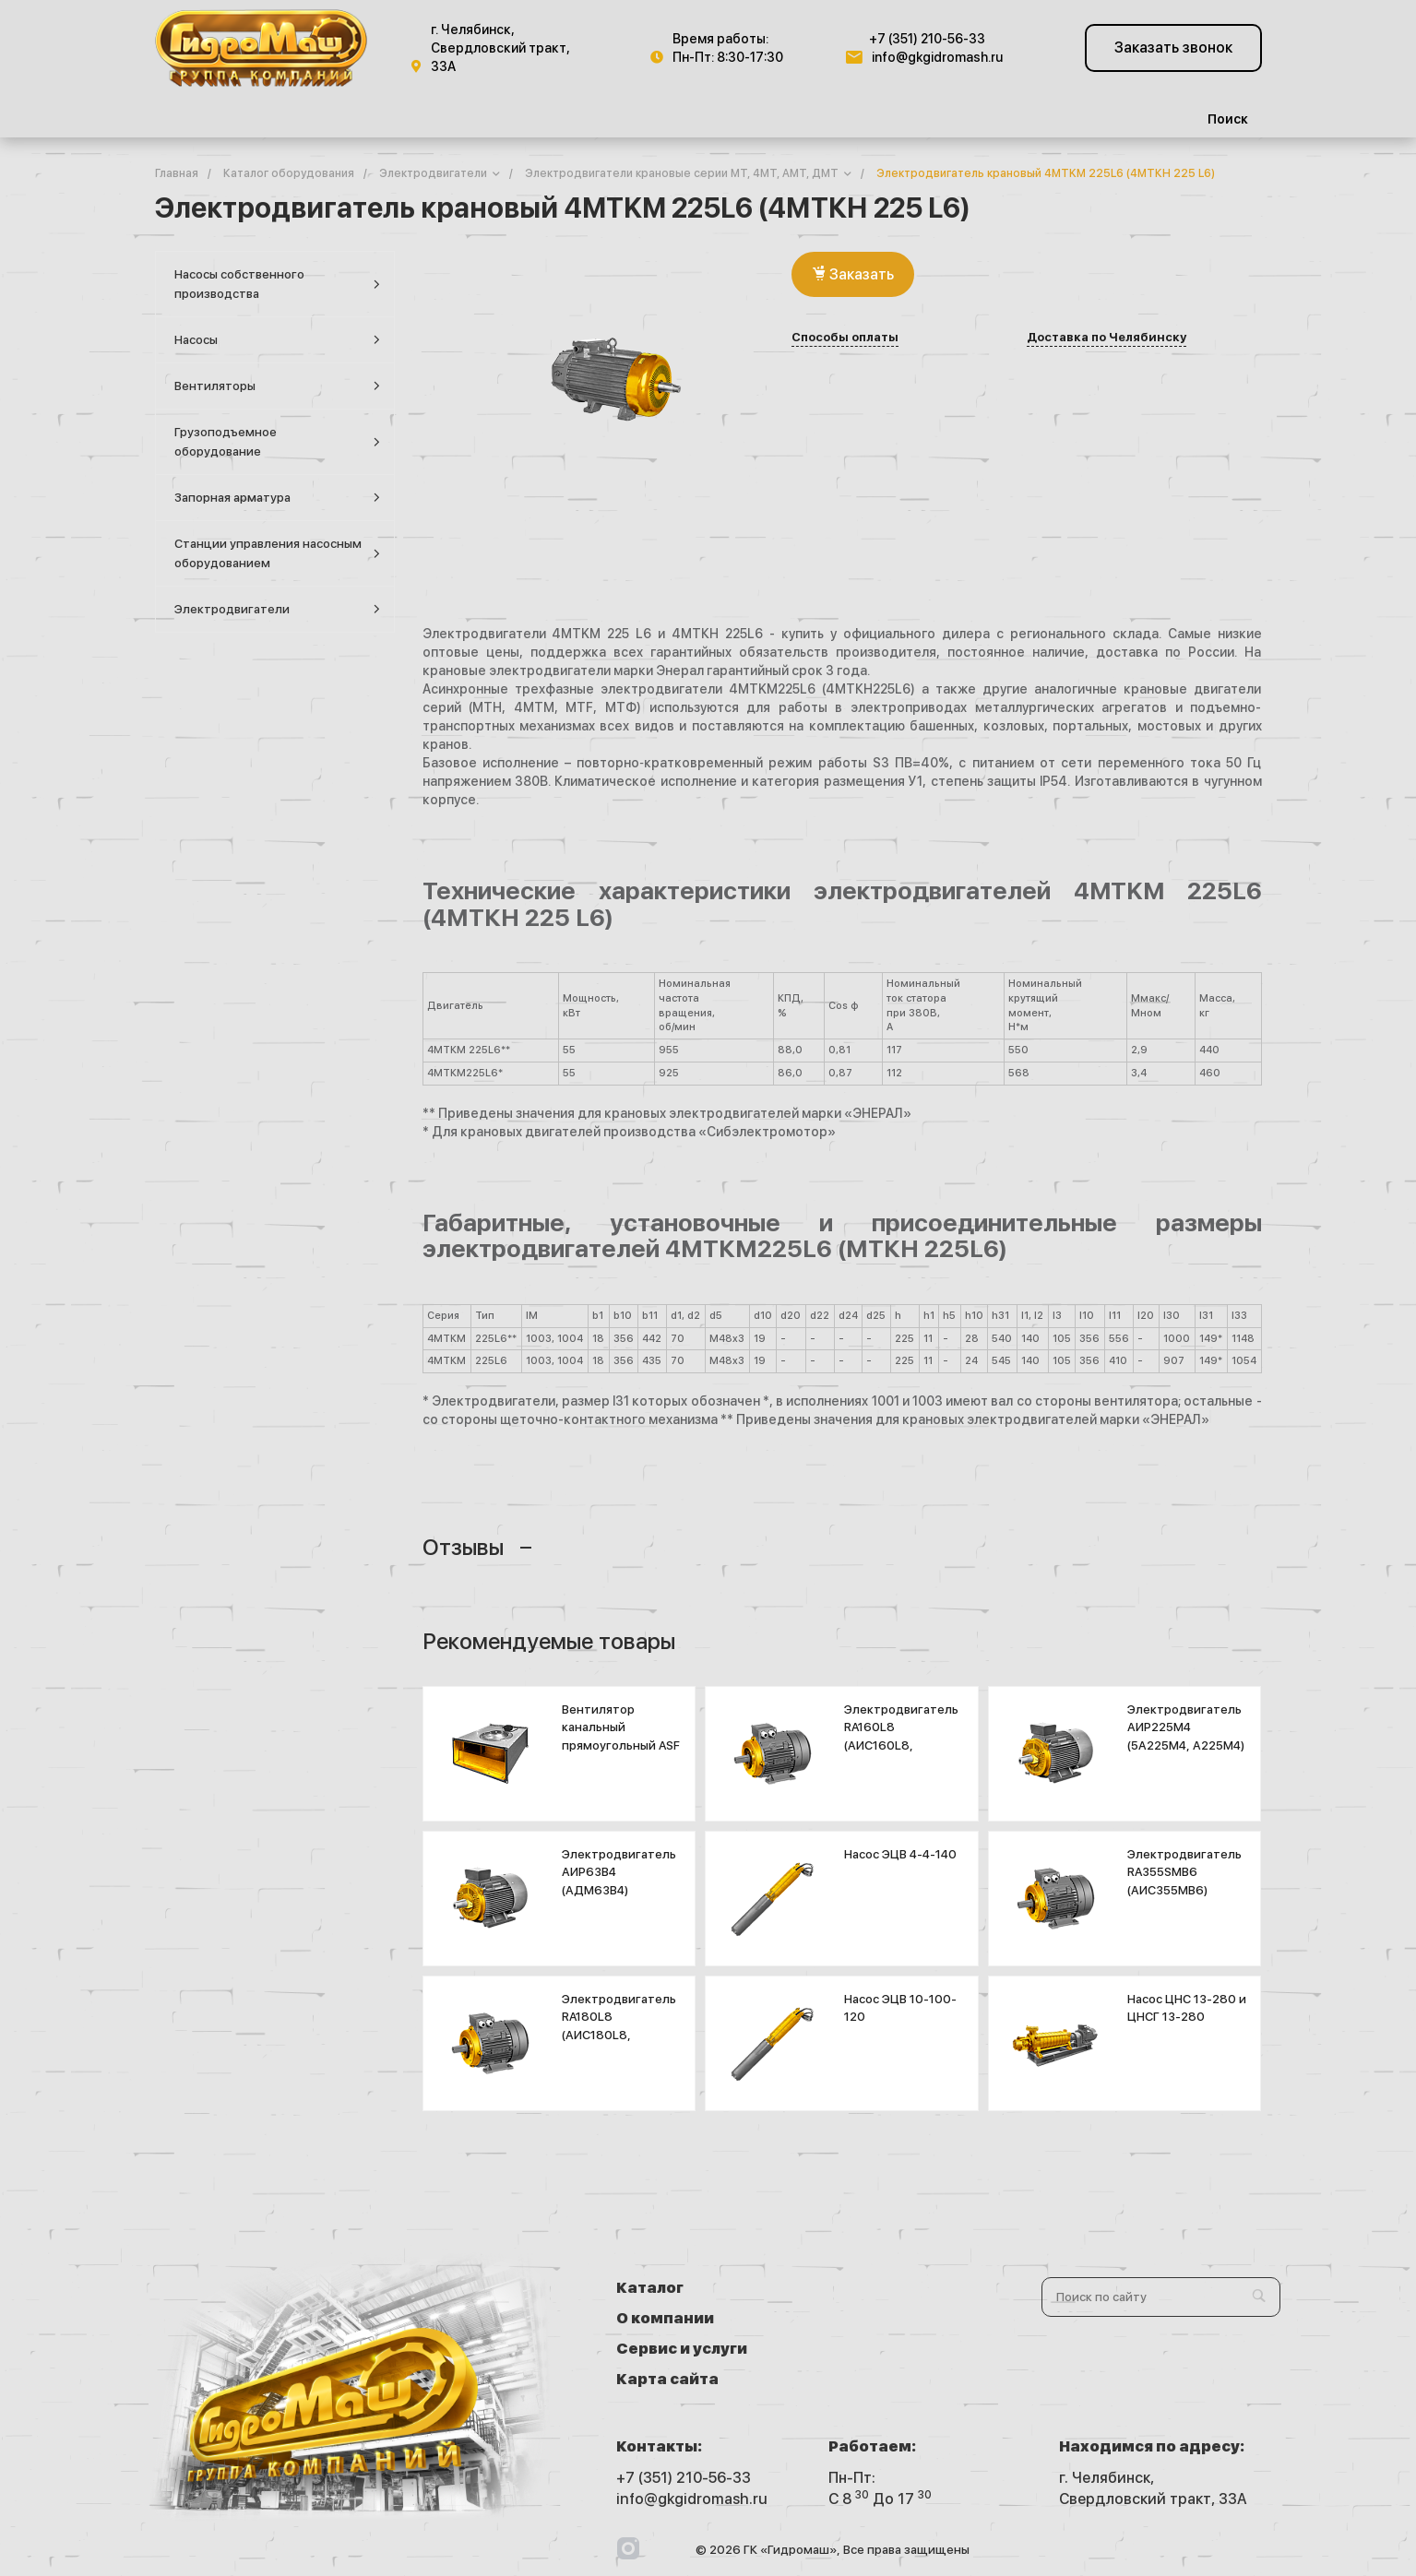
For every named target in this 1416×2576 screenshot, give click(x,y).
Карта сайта (870, 2318)
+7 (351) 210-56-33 (927, 38)
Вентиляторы (277, 386)
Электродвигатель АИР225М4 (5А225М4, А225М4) (1185, 1727)
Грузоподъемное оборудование (277, 441)
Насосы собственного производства (277, 284)
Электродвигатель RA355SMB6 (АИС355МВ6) (1184, 1872)
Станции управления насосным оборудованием (277, 553)
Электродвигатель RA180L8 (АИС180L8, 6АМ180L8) (619, 2026)
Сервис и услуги (681, 2318)
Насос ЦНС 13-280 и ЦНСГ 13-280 (1186, 2008)
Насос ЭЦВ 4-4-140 (900, 1854)
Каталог (650, 2288)
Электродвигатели (277, 609)
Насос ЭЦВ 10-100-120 (900, 2008)
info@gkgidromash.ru (937, 57)
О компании (868, 2288)
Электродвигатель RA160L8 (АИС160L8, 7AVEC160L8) (901, 1737)
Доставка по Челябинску (1106, 337)
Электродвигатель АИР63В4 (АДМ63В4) (619, 1872)
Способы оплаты (844, 337)
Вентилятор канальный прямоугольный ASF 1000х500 (621, 1737)
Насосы (277, 340)
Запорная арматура (277, 497)
